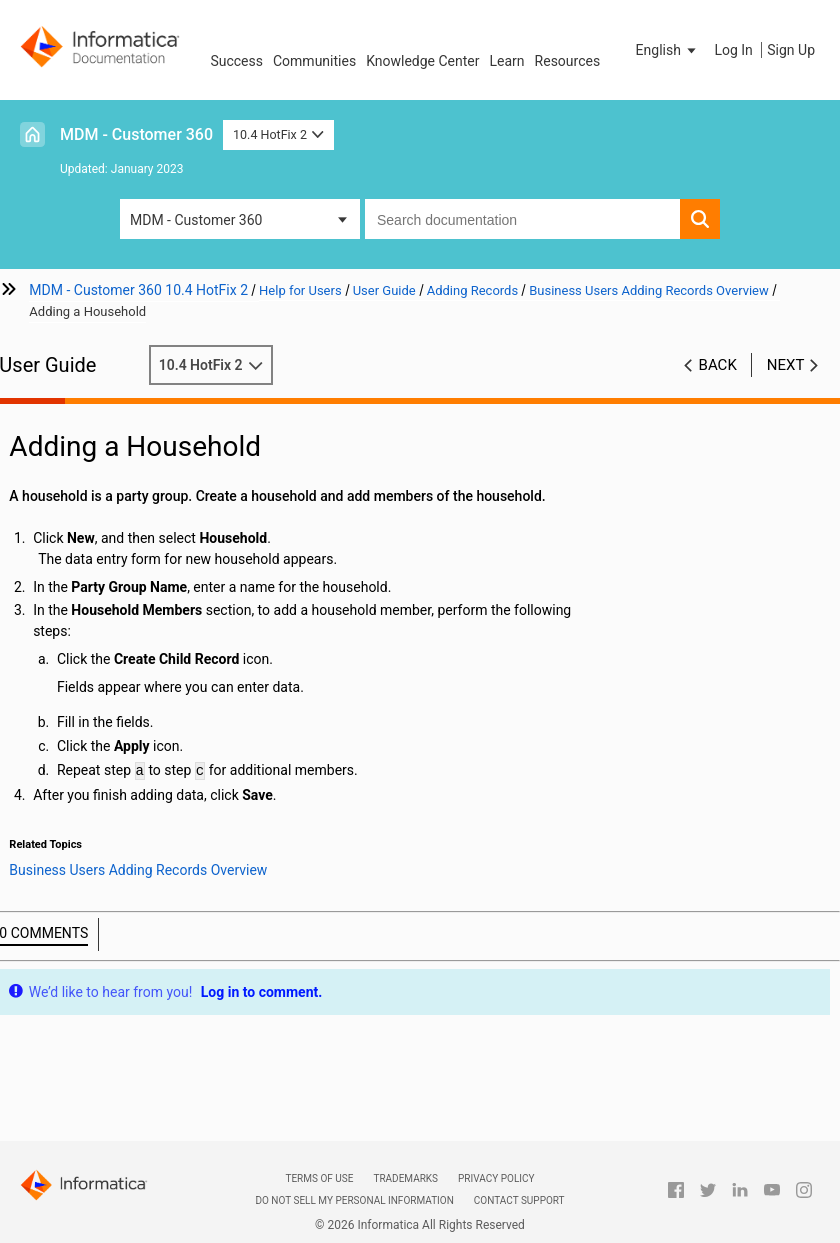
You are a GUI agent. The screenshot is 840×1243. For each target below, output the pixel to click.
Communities (314, 61)
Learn (507, 61)
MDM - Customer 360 (136, 134)
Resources (568, 61)
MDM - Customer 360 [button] (196, 220)
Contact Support (519, 1200)
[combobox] (522, 219)
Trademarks (405, 1178)
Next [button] (786, 365)
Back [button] (718, 365)
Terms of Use (319, 1178)
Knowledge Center (422, 61)
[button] (668, 50)
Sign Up (791, 50)
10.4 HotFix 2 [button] (278, 134)
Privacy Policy (496, 1178)
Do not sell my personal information (354, 1200)
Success (236, 61)
